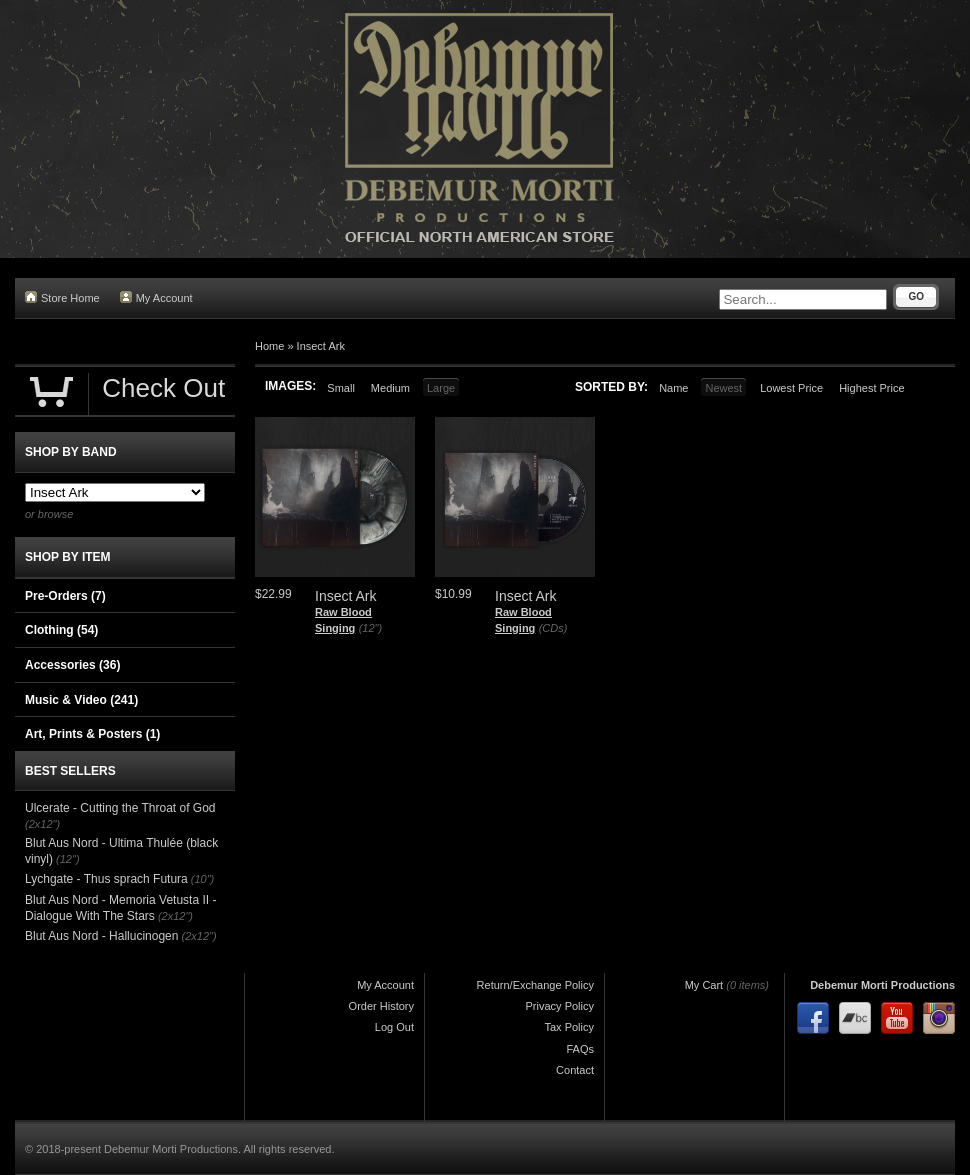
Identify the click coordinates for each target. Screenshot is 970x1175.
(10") (202, 879)
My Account (156, 297)
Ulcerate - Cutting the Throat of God (120, 808)
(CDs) (553, 628)
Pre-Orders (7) (65, 596)
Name (673, 388)
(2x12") (42, 824)
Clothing (61, 630)
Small (341, 388)
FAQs (580, 1049)
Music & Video (81, 700)
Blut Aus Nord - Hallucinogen (101, 936)
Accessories (72, 665)
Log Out (394, 1027)
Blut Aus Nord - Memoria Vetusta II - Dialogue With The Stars (120, 908)
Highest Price (871, 388)
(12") (370, 628)
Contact (575, 1070)
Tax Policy (569, 1027)
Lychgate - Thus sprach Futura (106, 879)
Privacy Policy (560, 1006)
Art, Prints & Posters (92, 734)
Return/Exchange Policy (535, 985)
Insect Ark (321, 346)
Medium (390, 388)
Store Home (62, 297)
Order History (381, 1006)
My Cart (704, 985)
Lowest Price (791, 388)
